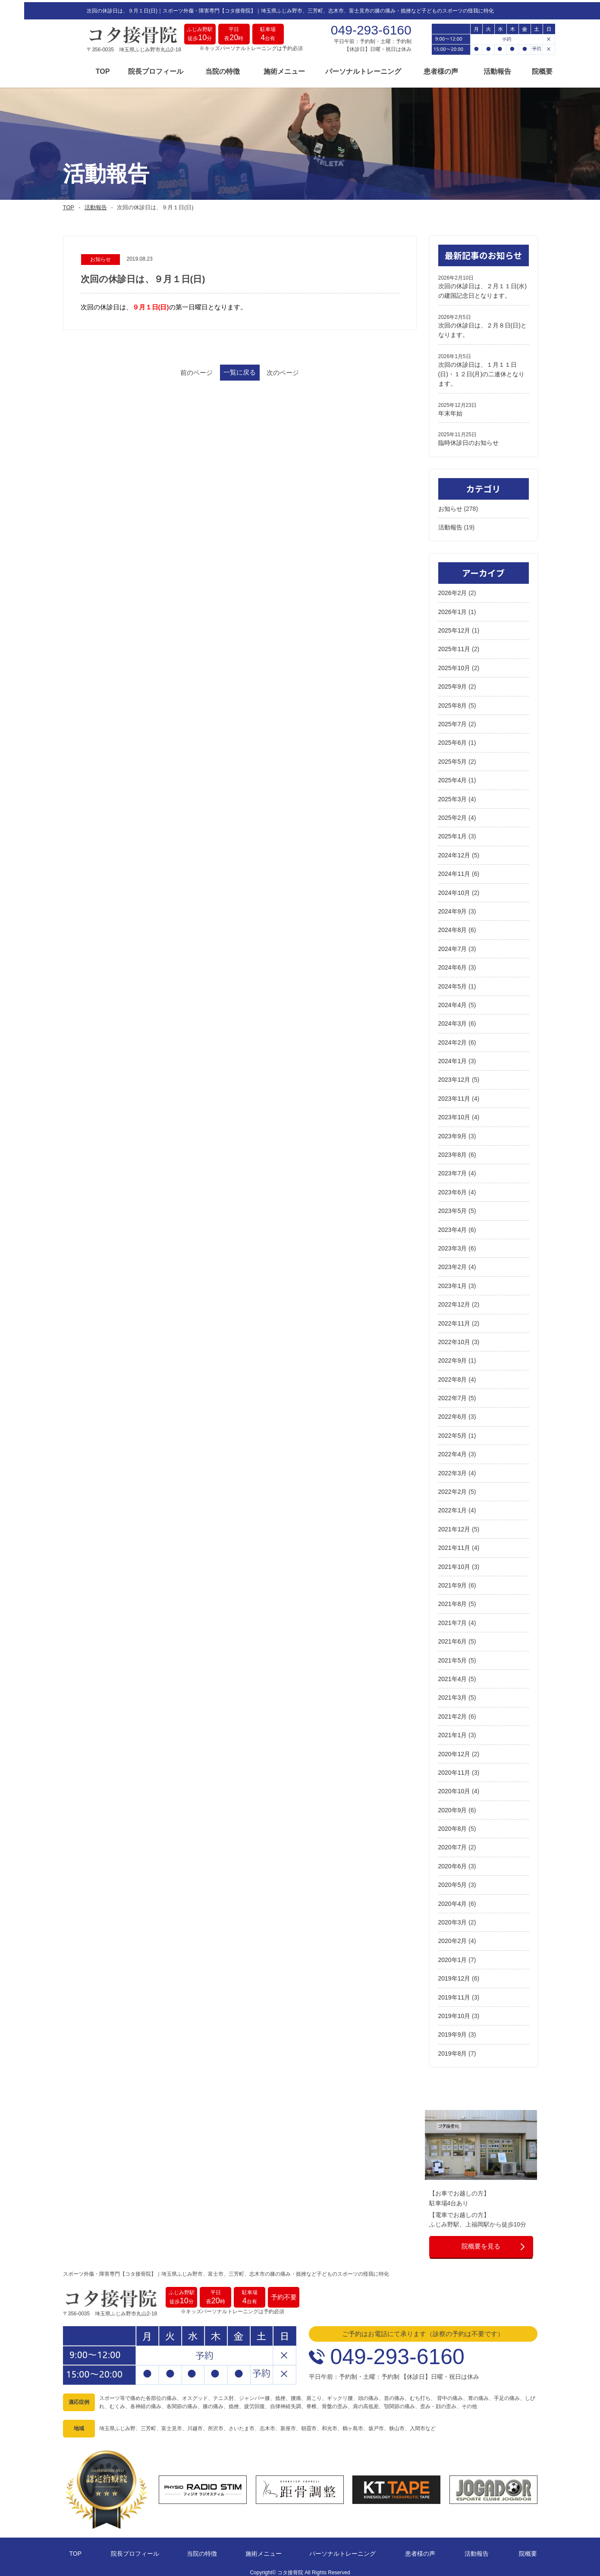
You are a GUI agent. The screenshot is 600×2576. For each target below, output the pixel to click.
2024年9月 (452, 907)
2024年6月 (452, 963)
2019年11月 (454, 1993)
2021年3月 (452, 1694)
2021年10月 (454, 1562)
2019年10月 (454, 2012)
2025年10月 (454, 664)
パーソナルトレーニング (339, 69)
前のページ (170, 370)
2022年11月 (454, 1319)
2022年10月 (454, 1338)
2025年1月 (452, 832)
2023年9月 (452, 1132)
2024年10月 (454, 888)
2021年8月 (452, 1600)
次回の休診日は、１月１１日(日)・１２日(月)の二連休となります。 (481, 370)
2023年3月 (452, 1244)
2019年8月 (452, 2049)
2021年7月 (452, 1619)
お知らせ (450, 504)
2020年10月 (454, 1787)
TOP (79, 69)
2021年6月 (452, 1637)
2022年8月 (452, 1375)
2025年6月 (452, 739)
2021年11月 (454, 1544)
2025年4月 (452, 776)
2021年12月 (454, 1525)
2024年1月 (452, 1057)
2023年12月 (454, 1076)
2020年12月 (454, 1750)
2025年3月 (452, 795)
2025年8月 (452, 701)
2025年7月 (452, 720)
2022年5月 (452, 1431)
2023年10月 (454, 1113)
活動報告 (473, 69)
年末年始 (450, 409)
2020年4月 (452, 1899)
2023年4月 (452, 1225)
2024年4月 (452, 1001)
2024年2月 (452, 1038)
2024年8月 (452, 926)
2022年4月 (452, 1450)
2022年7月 (452, 1394)
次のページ (308, 370)
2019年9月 (452, 2031)
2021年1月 (452, 1731)
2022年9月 (452, 1357)
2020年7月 (452, 1843)
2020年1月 (452, 1955)
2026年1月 (452, 608)
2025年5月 (452, 757)
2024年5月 (452, 982)
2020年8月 (452, 1824)
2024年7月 (452, 945)
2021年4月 (452, 1675)
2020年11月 (454, 1768)
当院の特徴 (198, 69)
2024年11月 (454, 870)
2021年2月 (452, 1712)
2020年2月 (452, 1937)
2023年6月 (452, 1188)
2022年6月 (452, 1413)
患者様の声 (416, 69)
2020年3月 (452, 1918)
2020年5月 (452, 1881)
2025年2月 (452, 813)
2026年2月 (452, 589)
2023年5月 (452, 1207)
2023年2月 (452, 1263)
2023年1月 (452, 1282)
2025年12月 (454, 626)
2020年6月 (452, 1862)
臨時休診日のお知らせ (468, 439)
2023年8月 (452, 1150)
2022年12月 (454, 1300)
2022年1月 (452, 1506)
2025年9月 (452, 683)
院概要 (518, 69)
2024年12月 (454, 851)
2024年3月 (452, 1020)
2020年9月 (452, 1806)
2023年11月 (454, 1094)
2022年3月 (452, 1469)
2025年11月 (454, 645)
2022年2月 (452, 1487)
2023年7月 (452, 1169)
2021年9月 (452, 1581)
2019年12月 (454, 1974)
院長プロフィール (131, 69)
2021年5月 (452, 1656)
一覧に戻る (239, 369)
